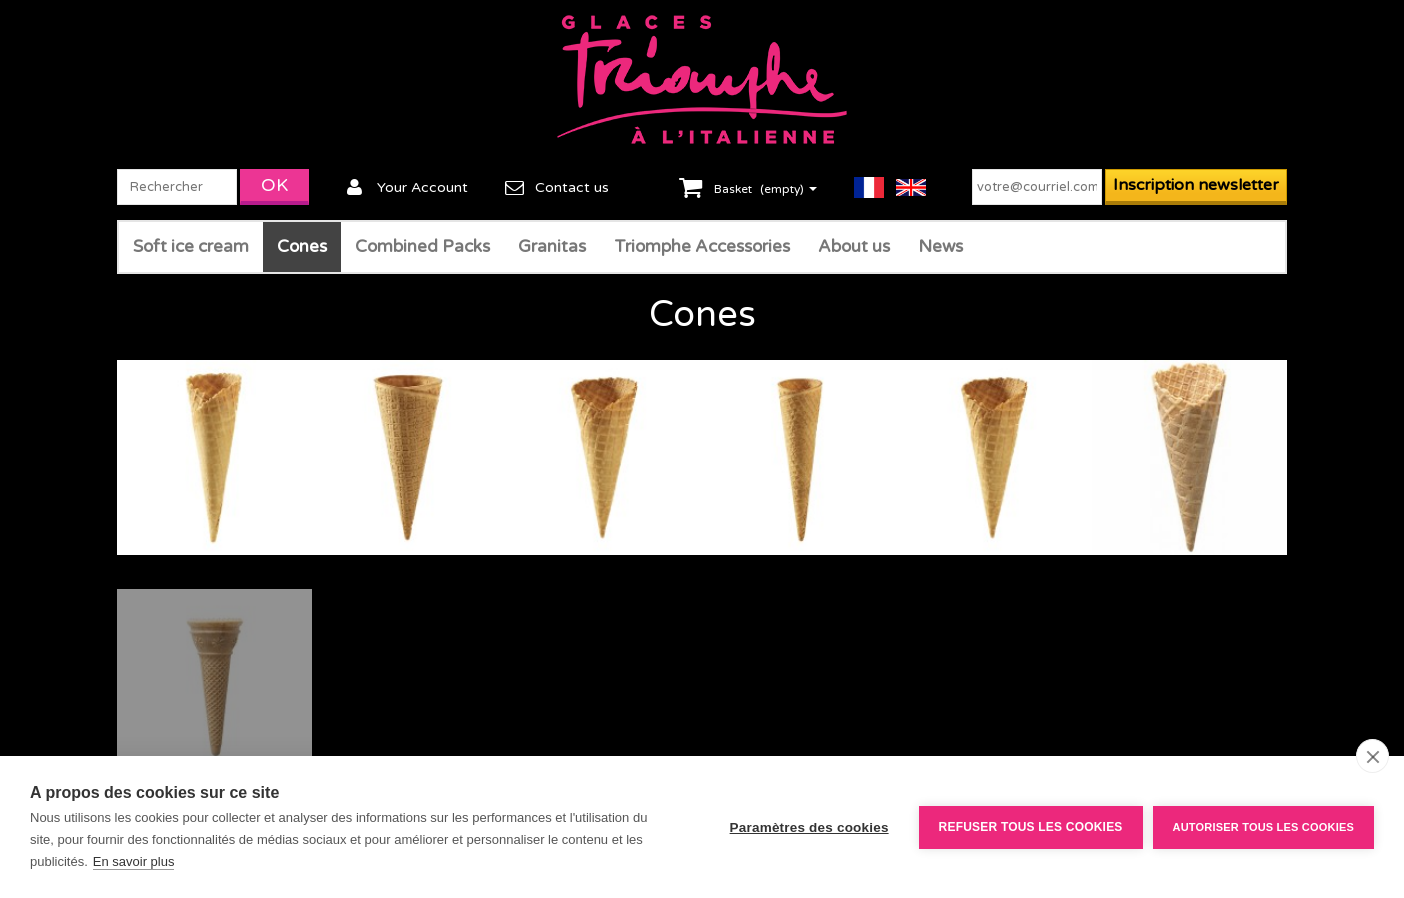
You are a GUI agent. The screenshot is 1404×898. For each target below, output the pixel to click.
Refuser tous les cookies (1031, 827)
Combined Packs (422, 246)
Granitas (552, 246)
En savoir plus (134, 861)
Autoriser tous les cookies (1263, 827)
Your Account (422, 187)
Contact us (572, 187)
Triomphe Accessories (702, 246)
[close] (1372, 756)
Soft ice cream (191, 246)
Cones (302, 246)
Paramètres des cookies (809, 827)
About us (854, 246)
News (940, 246)
